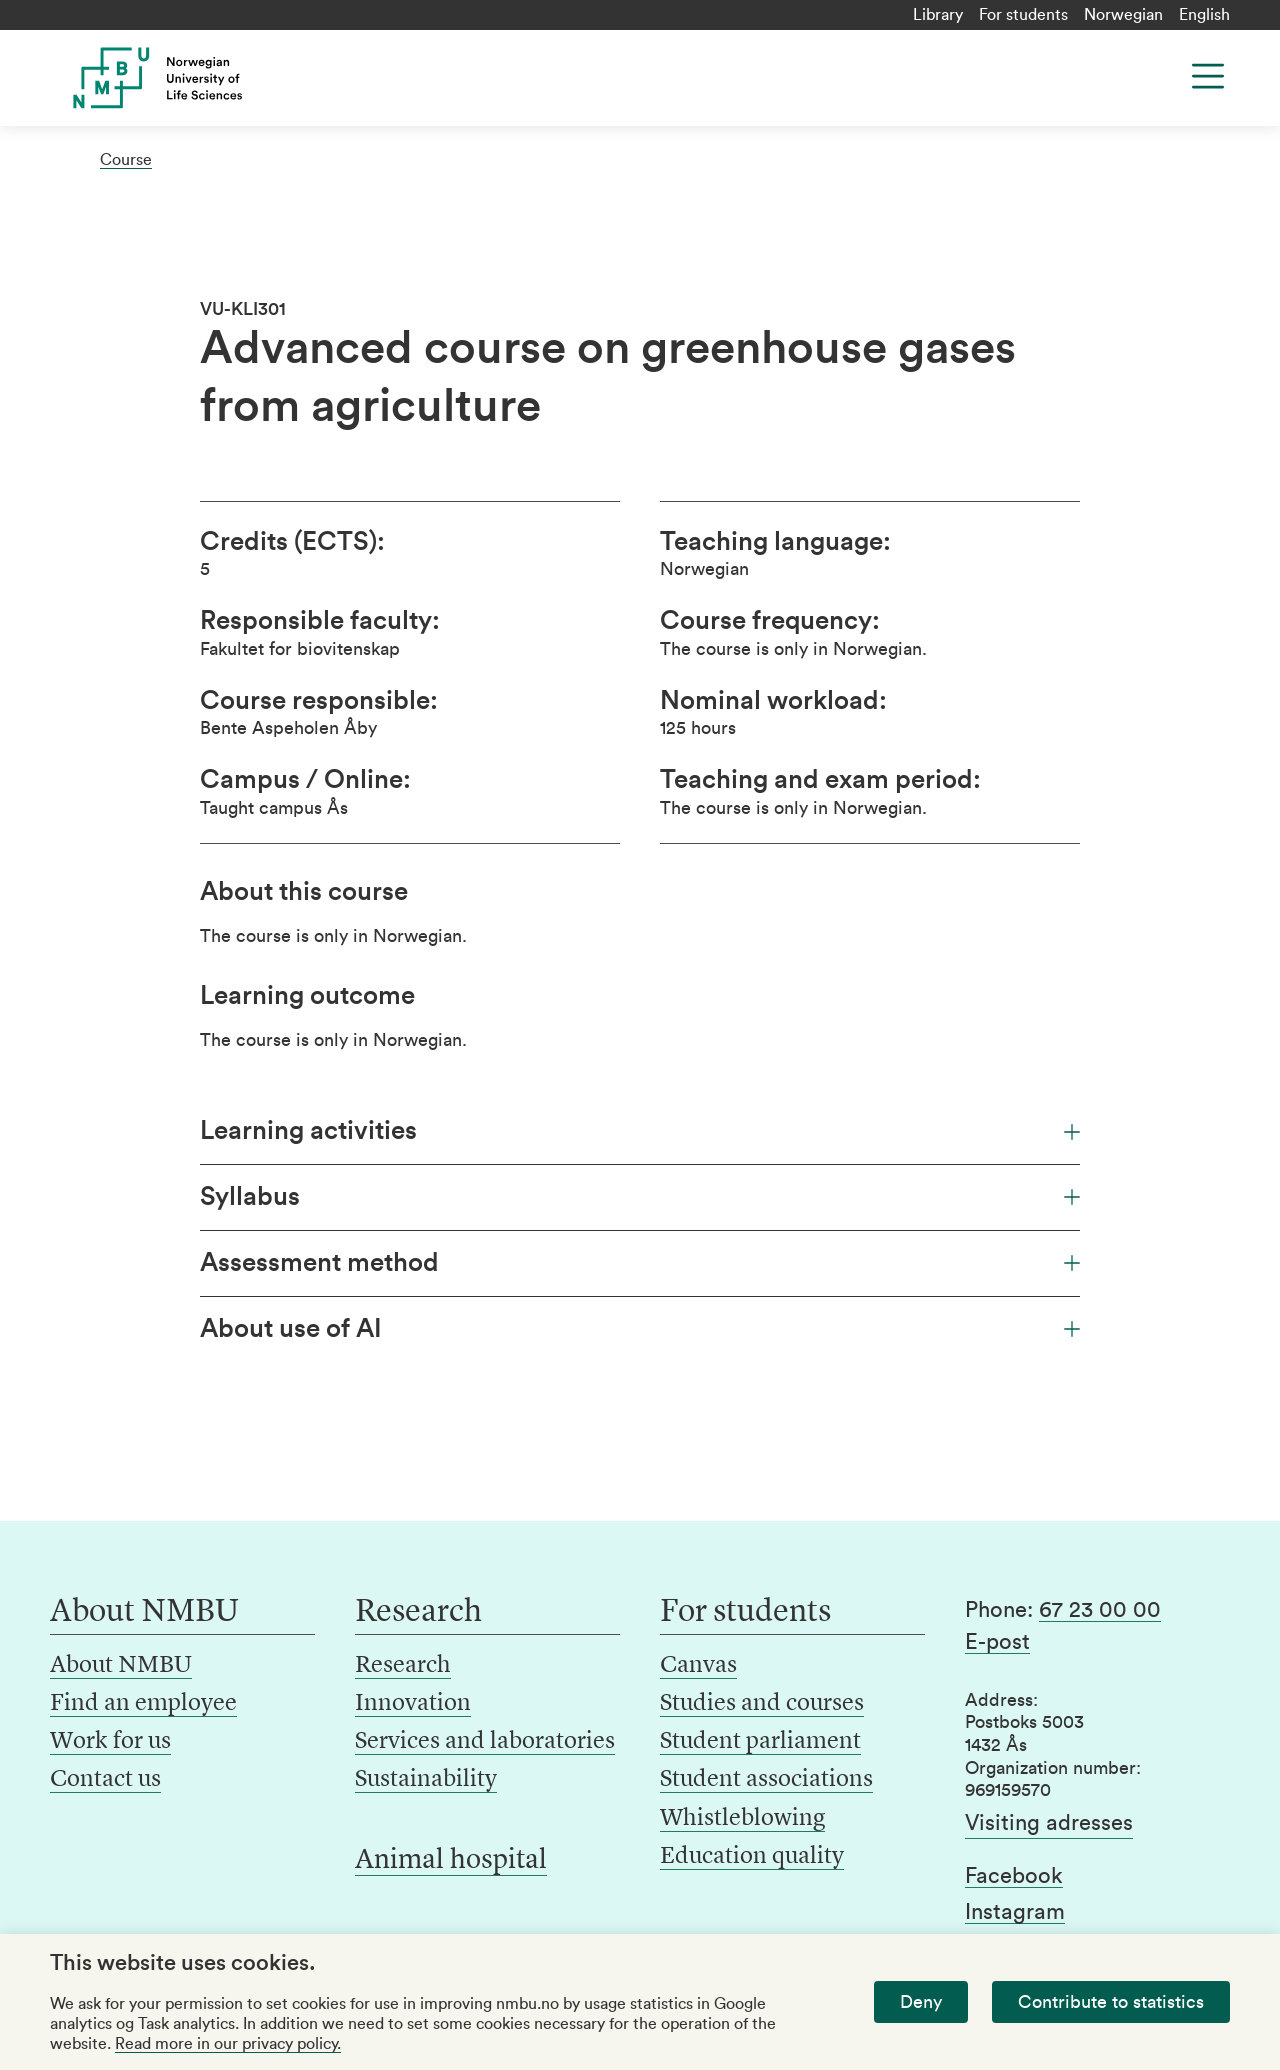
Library (938, 15)
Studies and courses (762, 1704)
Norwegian (1123, 15)
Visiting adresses (1049, 1823)
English (1204, 15)
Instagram (1015, 1912)
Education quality (752, 1857)
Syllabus (640, 1197)
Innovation (413, 1704)
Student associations (766, 1780)
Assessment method (640, 1263)
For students (1023, 15)
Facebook (1014, 1876)
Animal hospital (451, 1861)
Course (126, 160)
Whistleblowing (742, 1819)
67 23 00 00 (1100, 1610)
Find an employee (143, 1704)
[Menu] (1208, 76)
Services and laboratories (485, 1742)
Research (403, 1666)
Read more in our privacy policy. (228, 2044)
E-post (997, 1642)
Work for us (110, 1742)
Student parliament (760, 1742)
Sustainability (426, 1780)
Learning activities (640, 1131)
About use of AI (640, 1329)
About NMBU (121, 1666)
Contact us (105, 1780)
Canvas (698, 1666)
